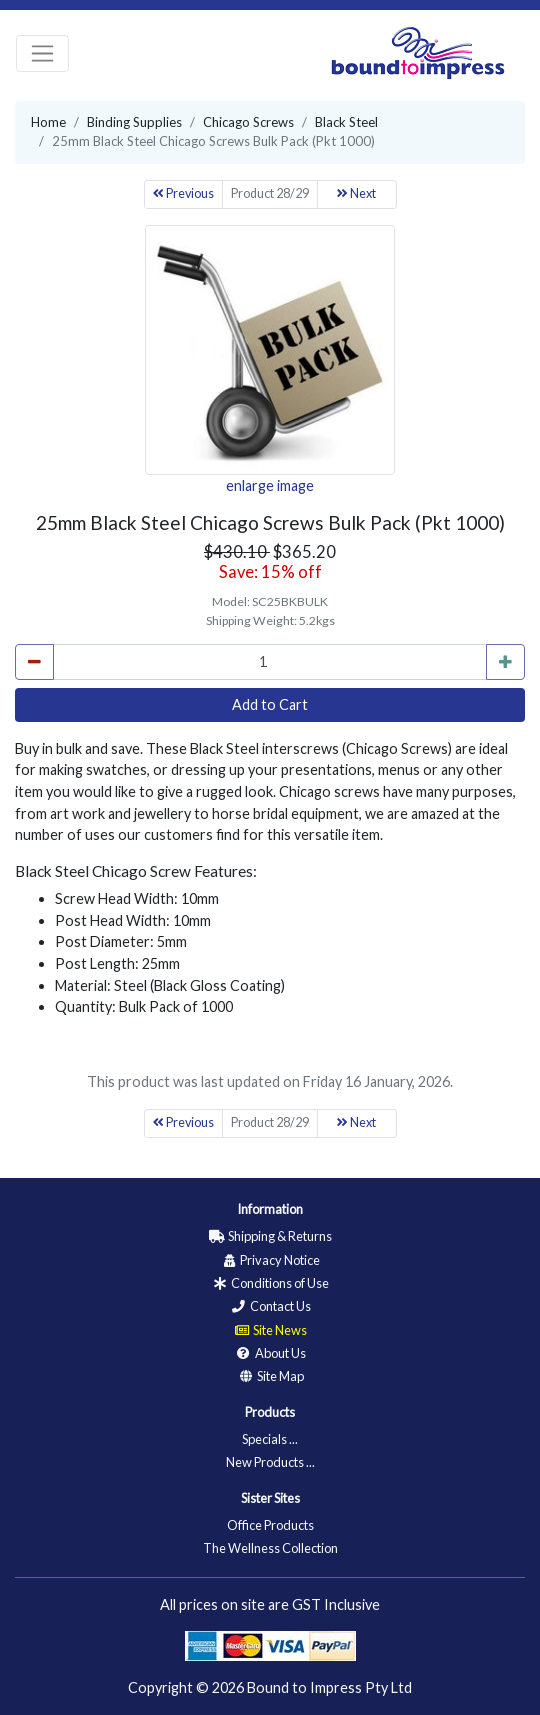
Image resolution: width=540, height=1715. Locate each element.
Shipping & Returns (270, 1236)
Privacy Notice (270, 1260)
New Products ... (270, 1462)
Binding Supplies (134, 122)
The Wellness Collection (270, 1548)
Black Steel (346, 122)
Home (48, 122)
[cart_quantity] (270, 662)
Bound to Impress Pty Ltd (329, 1687)
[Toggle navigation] (42, 53)
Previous (183, 193)
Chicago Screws (248, 122)
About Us (270, 1353)
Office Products (270, 1525)
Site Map (270, 1376)
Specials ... (270, 1439)
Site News (270, 1330)
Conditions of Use (270, 1283)
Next (356, 193)
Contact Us (270, 1306)
